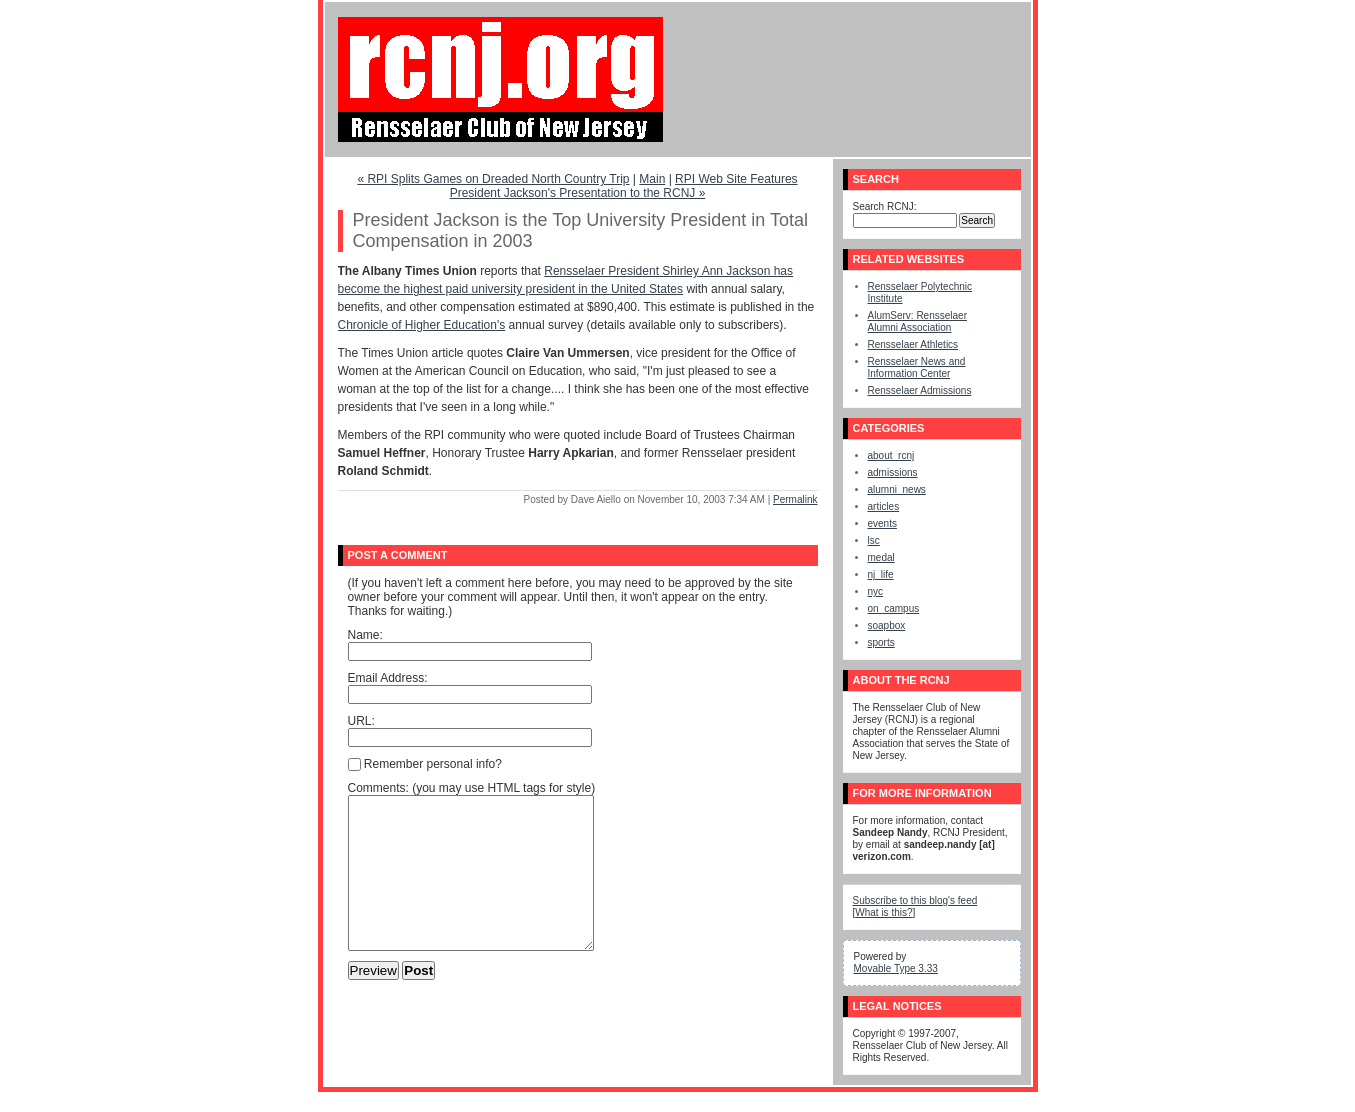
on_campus (894, 608)
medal (881, 557)
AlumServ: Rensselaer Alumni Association (917, 321)
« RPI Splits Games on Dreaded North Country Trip (493, 179)
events (882, 523)
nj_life (881, 574)
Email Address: (388, 678)
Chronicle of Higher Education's (422, 325)
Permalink (795, 499)
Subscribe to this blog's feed (915, 900)
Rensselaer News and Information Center (917, 367)
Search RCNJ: (885, 206)
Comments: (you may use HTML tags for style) (472, 788)
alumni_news (897, 489)
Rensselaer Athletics (913, 344)
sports (881, 642)
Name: (365, 635)
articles (884, 506)
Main (652, 179)
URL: (361, 721)
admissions (893, 472)
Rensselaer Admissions (920, 390)
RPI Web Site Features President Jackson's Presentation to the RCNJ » (624, 186)
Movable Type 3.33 (896, 968)
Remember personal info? (425, 764)
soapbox (887, 625)
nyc (876, 591)
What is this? (883, 912)
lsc (874, 540)
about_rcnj (891, 455)
